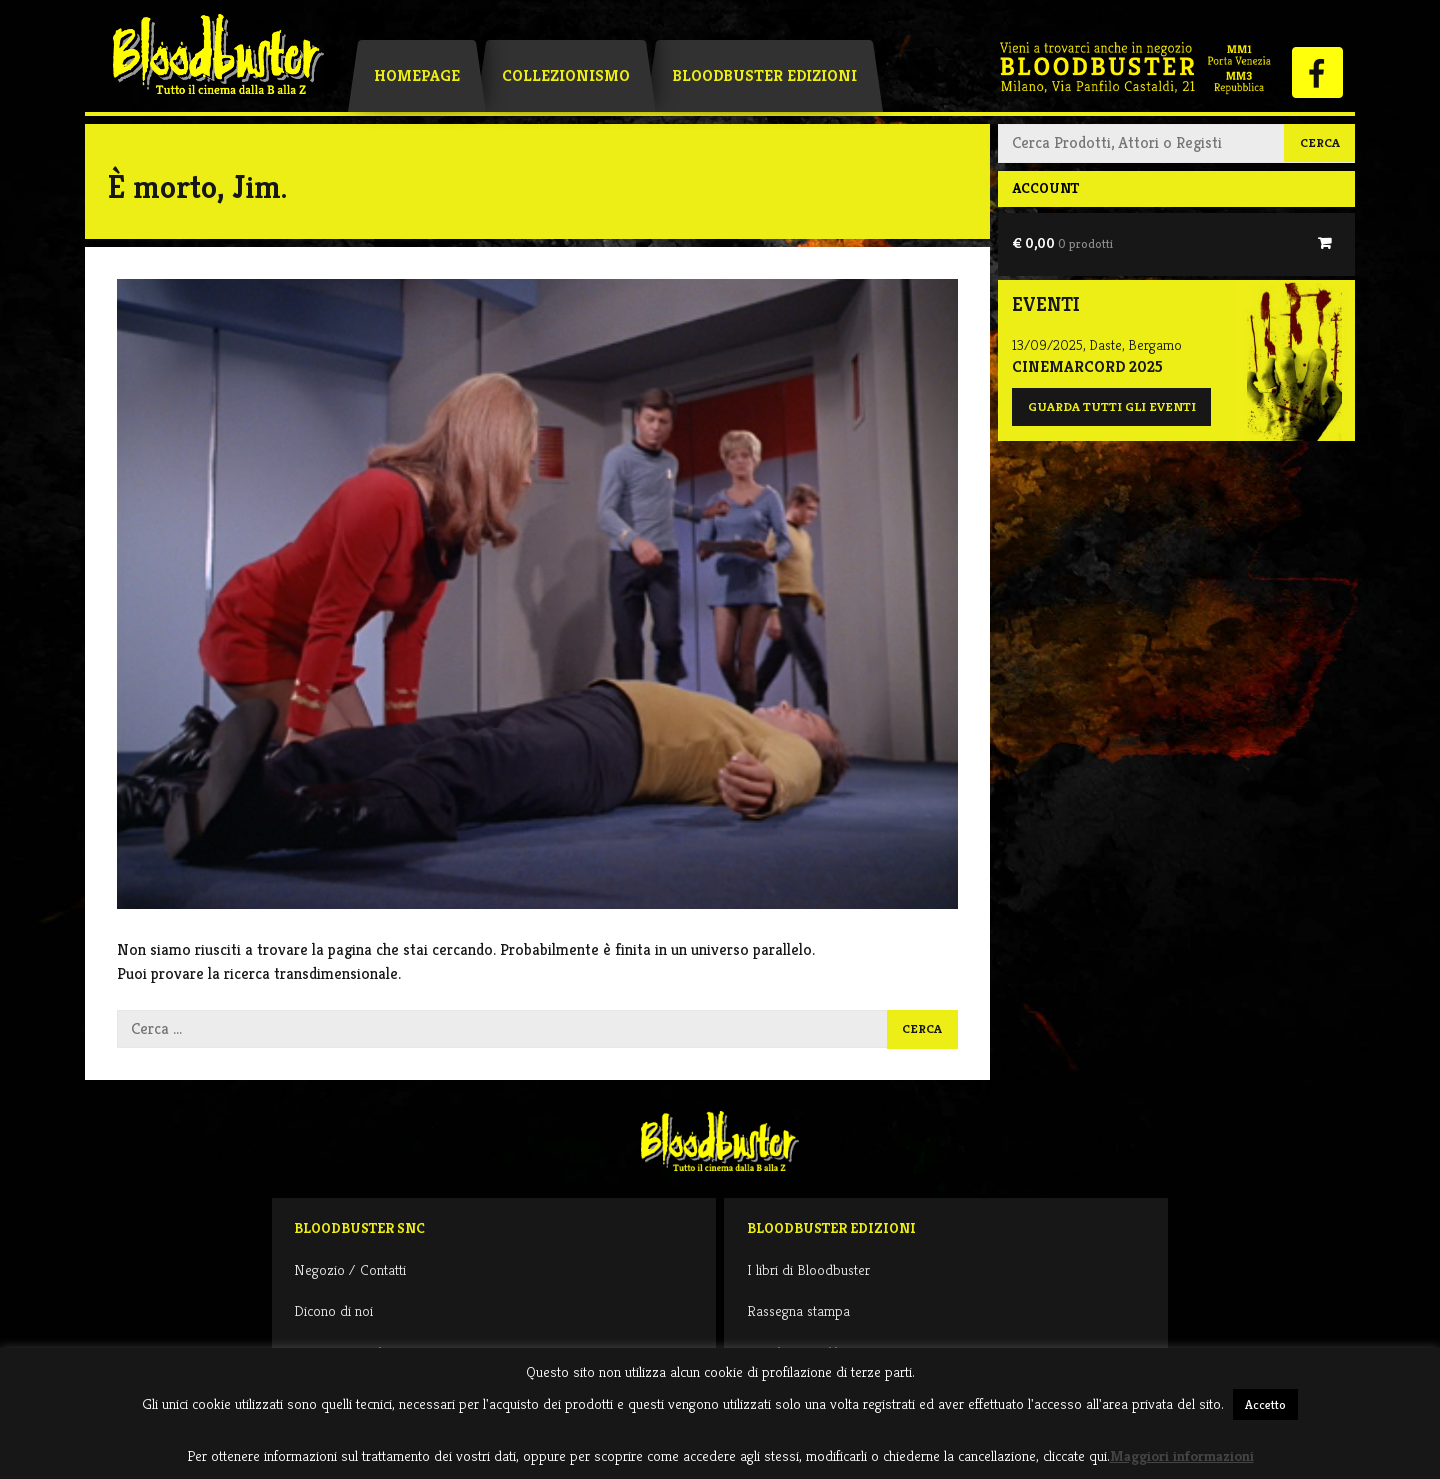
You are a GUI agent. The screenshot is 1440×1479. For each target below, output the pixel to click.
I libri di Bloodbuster (808, 1269)
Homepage (417, 75)
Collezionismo (566, 75)
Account (1045, 188)
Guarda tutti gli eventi (1112, 407)
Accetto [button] (1265, 1404)
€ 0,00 (1062, 243)
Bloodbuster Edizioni (764, 75)
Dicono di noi (333, 1310)
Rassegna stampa (798, 1310)
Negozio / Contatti (350, 1269)
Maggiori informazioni (1182, 1455)
